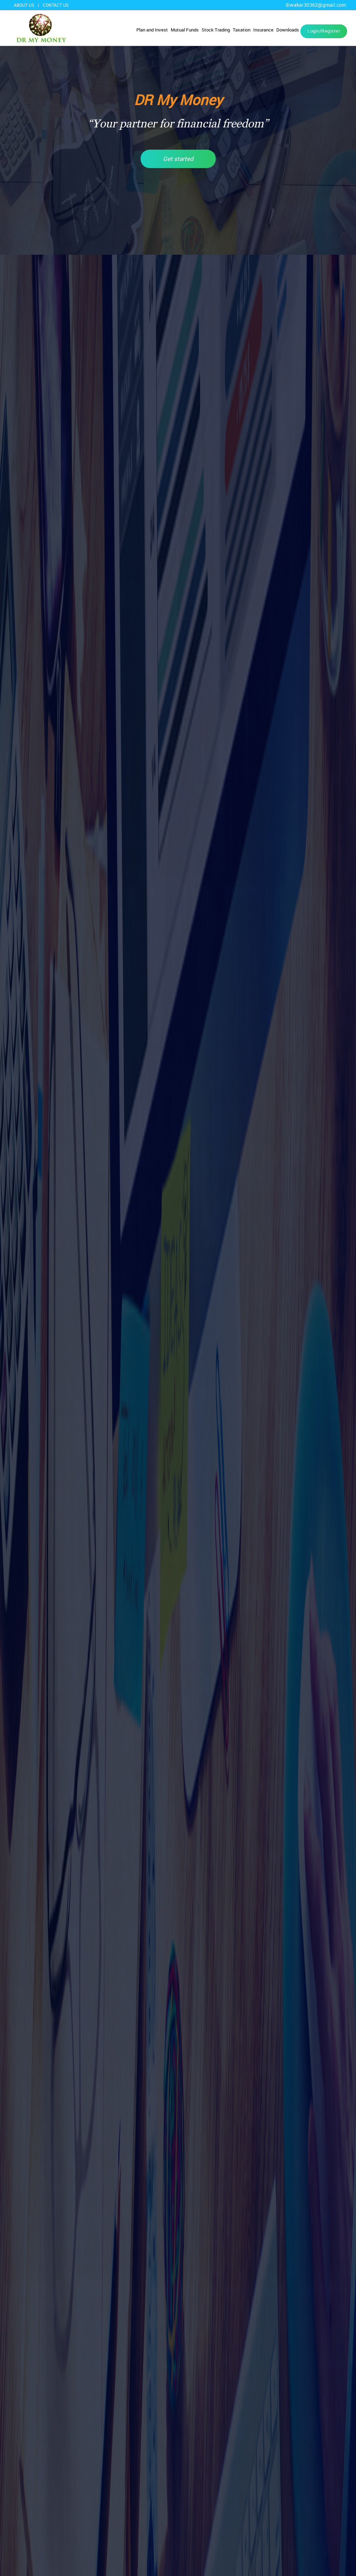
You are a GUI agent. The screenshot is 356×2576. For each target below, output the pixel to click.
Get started (178, 159)
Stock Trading (216, 30)
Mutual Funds (185, 30)
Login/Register (323, 31)
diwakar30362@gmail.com (316, 4)
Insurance (263, 30)
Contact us (55, 5)
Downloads (287, 30)
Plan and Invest (152, 30)
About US (24, 5)
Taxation (241, 30)
